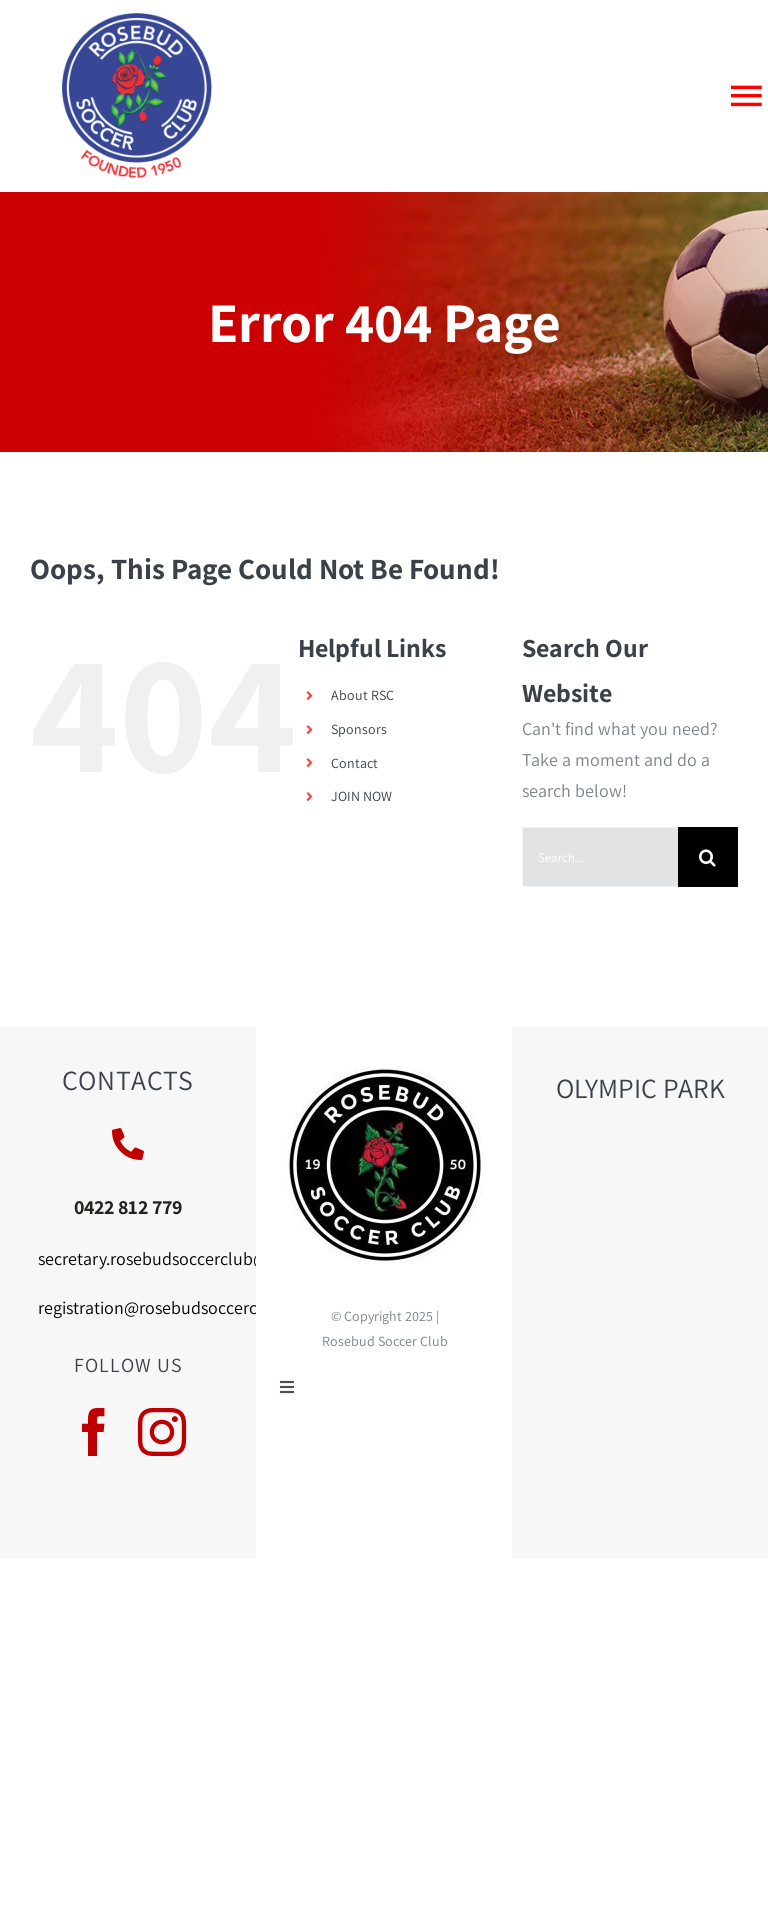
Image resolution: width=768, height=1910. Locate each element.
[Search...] (600, 857)
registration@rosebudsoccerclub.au (171, 1307)
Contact (354, 763)
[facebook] (94, 1432)
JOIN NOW (361, 796)
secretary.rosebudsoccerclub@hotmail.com (201, 1258)
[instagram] (162, 1432)
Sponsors (359, 729)
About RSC (362, 695)
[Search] (708, 857)
